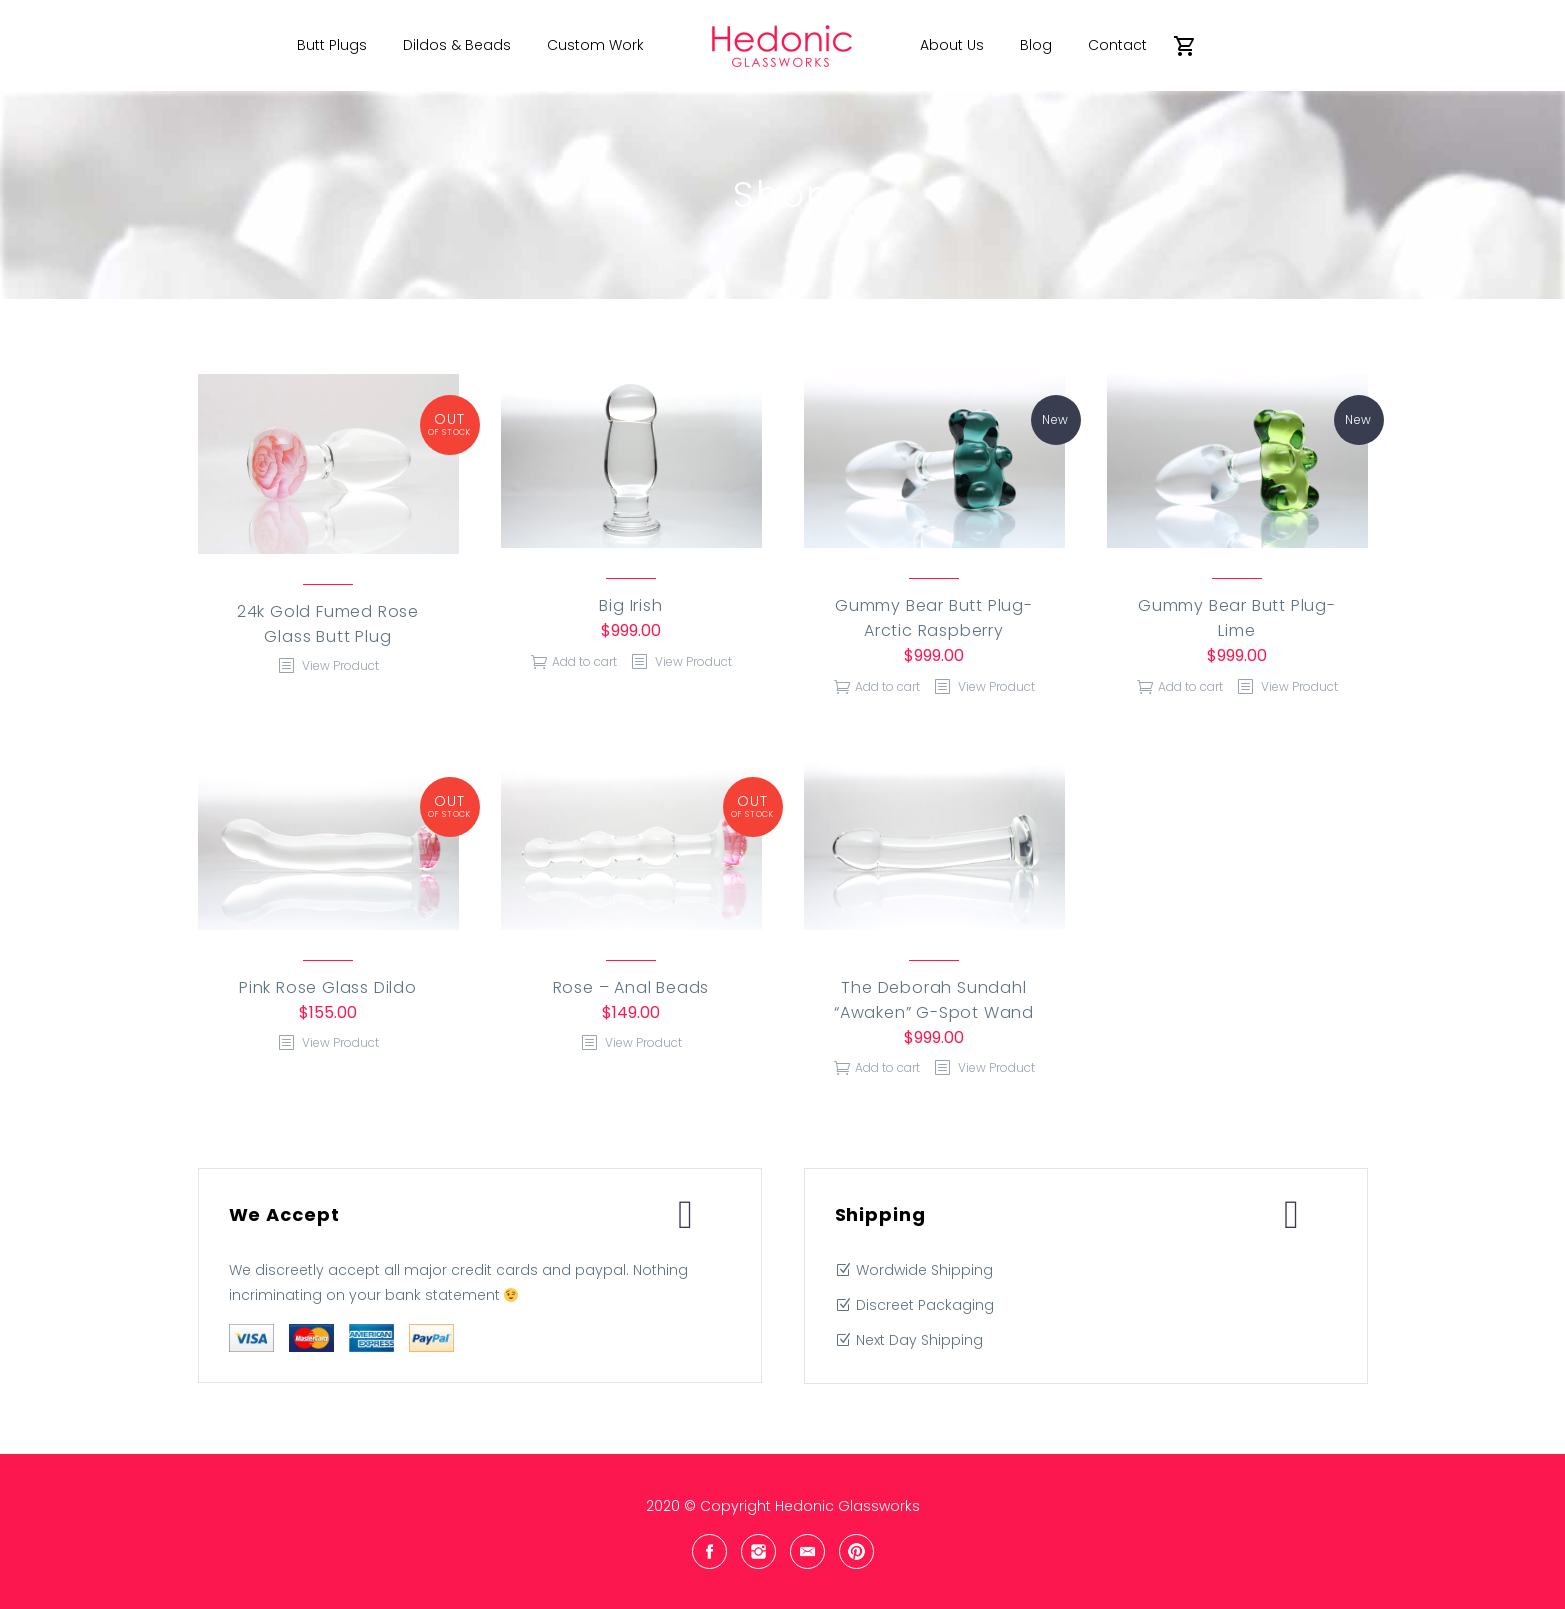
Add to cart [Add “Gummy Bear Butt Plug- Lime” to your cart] (1190, 686)
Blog (1036, 45)
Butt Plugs (332, 45)
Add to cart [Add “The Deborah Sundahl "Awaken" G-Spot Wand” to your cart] (887, 1067)
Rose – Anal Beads (631, 987)
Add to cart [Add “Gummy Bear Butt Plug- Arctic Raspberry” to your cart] (887, 686)
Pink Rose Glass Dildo (328, 987)
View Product (339, 665)
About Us (952, 45)
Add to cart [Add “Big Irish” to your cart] (584, 661)
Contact (1117, 45)
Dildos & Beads (457, 45)
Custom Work (595, 45)
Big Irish (630, 605)
